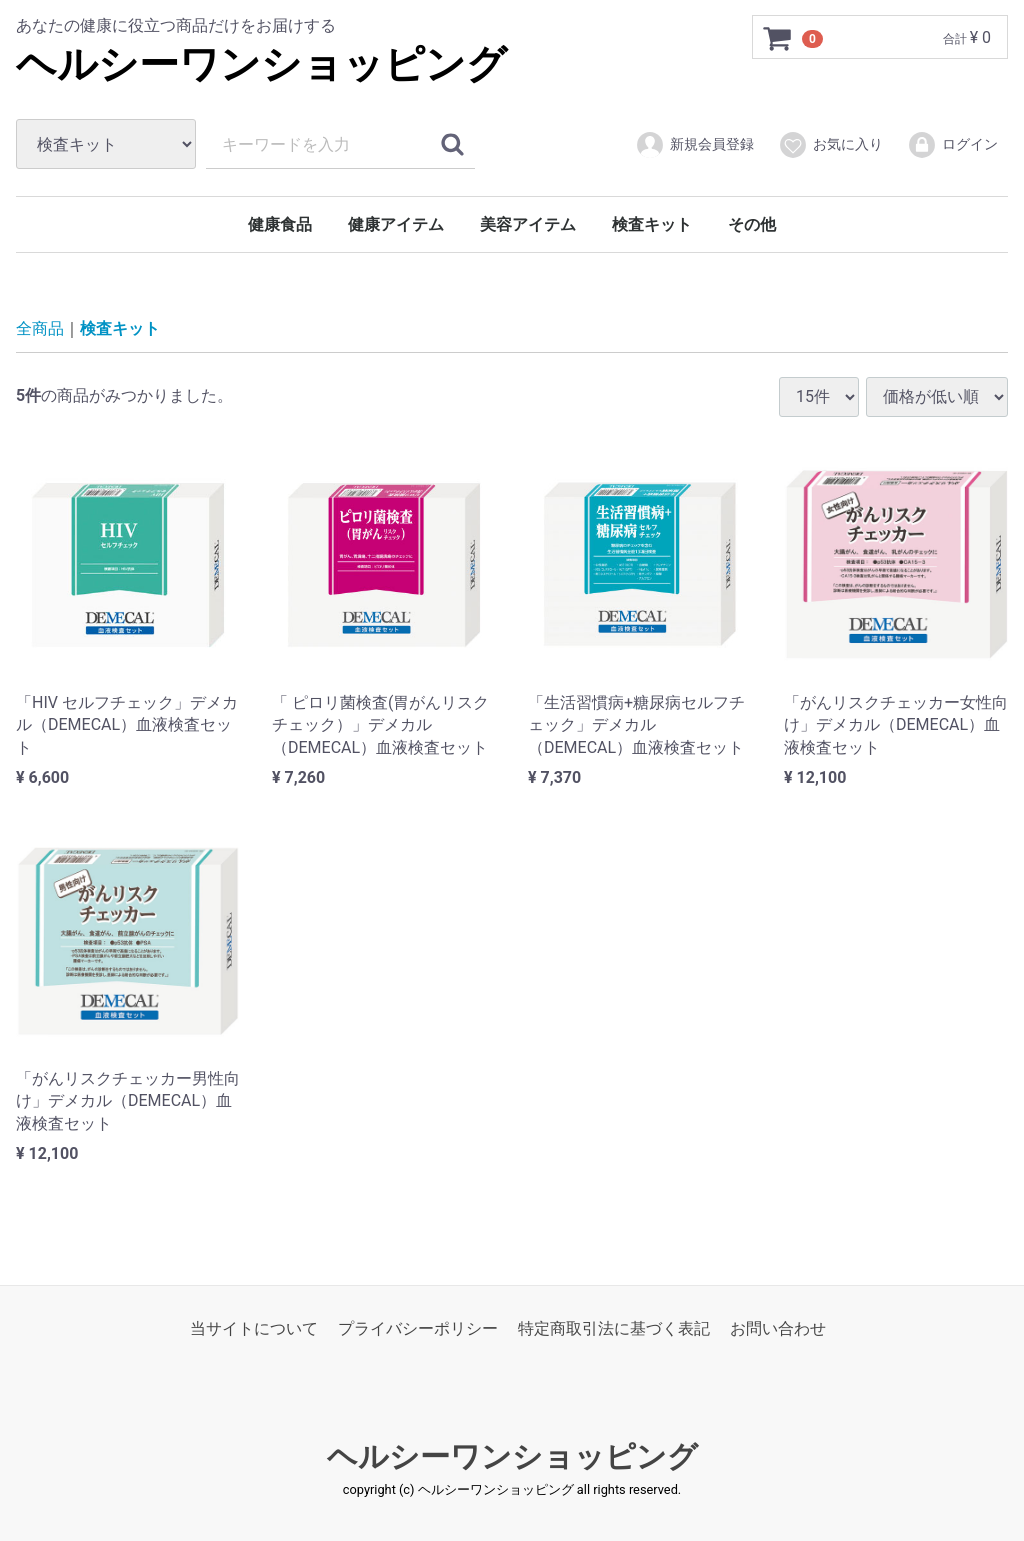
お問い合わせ (778, 1328)
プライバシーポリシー (418, 1328)
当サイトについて (254, 1328)
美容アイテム (528, 224)
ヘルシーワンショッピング (261, 64)
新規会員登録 (694, 145)
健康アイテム (396, 224)
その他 (752, 224)
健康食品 (280, 224)
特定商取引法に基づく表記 (614, 1328)
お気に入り (830, 145)
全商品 (40, 328)
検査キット (652, 224)
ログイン (952, 145)
